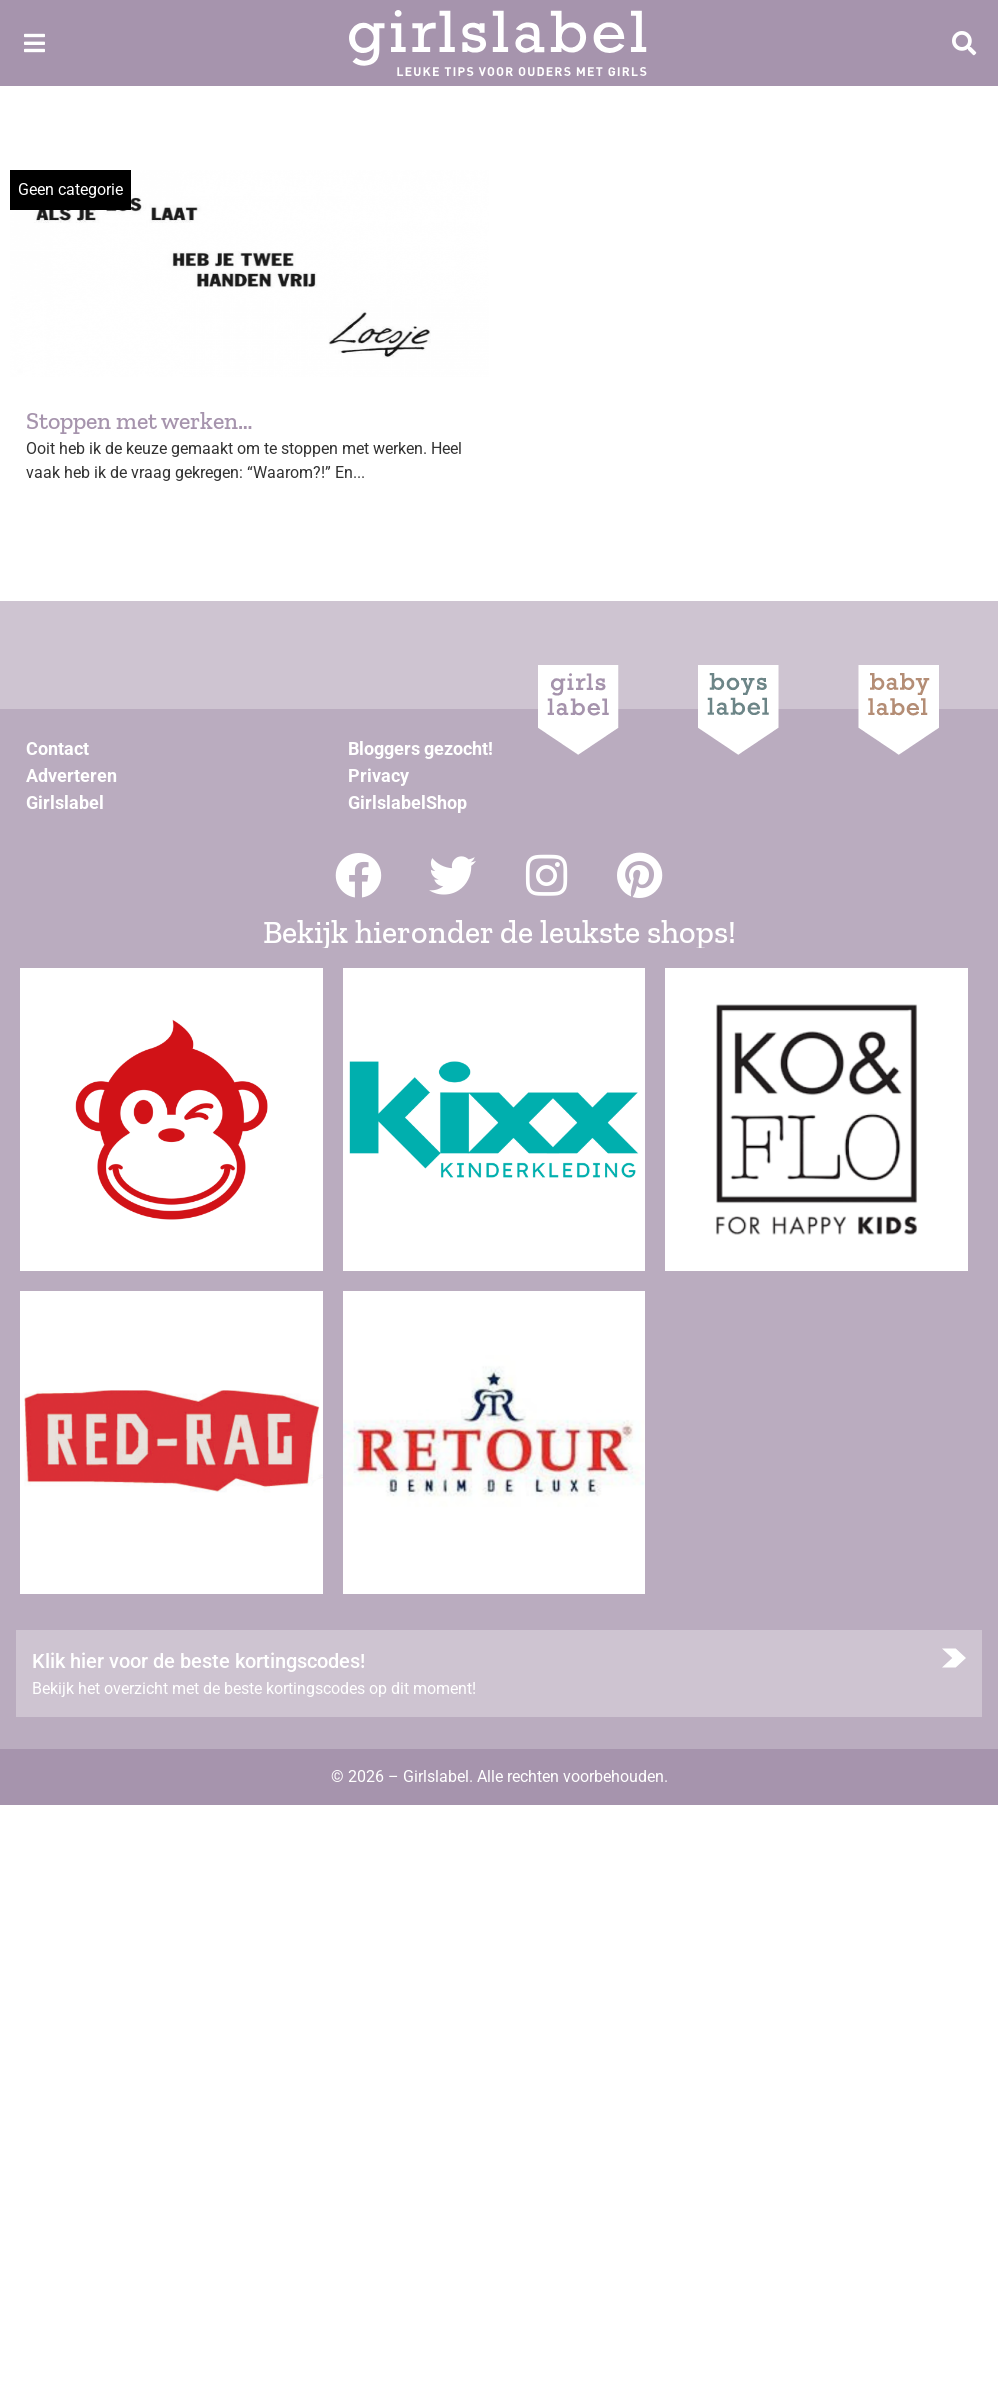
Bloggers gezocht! (420, 748)
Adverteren (71, 775)
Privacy (378, 775)
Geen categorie (70, 189)
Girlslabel (65, 802)
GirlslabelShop (407, 802)
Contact (57, 748)
